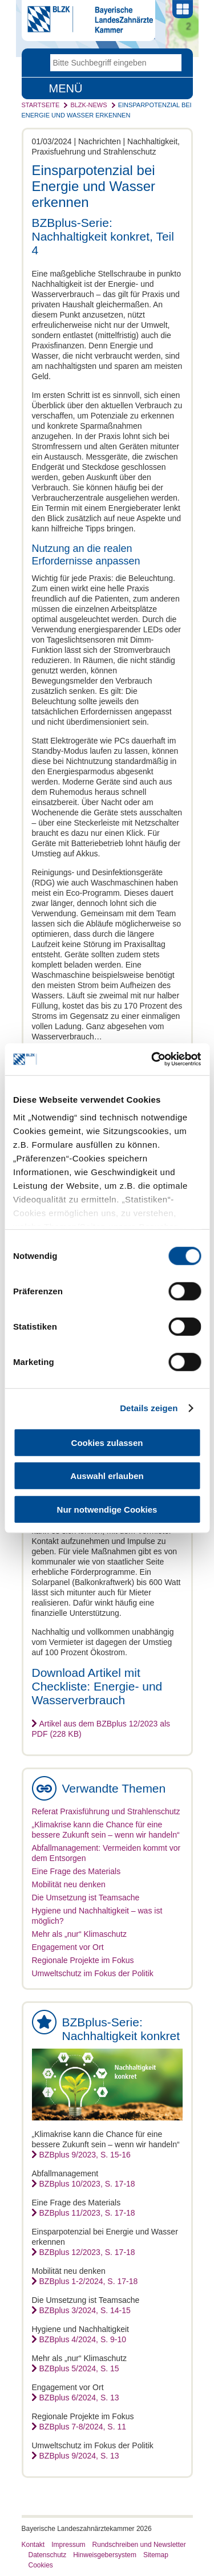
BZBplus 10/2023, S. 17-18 (87, 2183)
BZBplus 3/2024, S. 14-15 (85, 2310)
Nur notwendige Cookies (107, 1509)
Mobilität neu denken (69, 1884)
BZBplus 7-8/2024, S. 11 (83, 2426)
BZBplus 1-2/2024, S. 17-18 (88, 2281)
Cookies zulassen (107, 1442)
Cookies (41, 2565)
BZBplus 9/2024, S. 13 (79, 2455)
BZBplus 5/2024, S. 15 (79, 2368)
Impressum (68, 2545)
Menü (66, 88)
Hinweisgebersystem (104, 2555)
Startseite (41, 104)
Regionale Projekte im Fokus (83, 1960)
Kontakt (33, 2545)
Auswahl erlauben (106, 1476)
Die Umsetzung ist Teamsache (86, 1897)
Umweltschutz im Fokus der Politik (93, 1973)
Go (172, 62)
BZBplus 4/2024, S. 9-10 (83, 2339)
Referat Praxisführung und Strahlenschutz (106, 1811)
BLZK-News (88, 104)
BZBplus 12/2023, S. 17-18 (87, 2252)
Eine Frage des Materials (76, 1871)
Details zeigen (148, 1408)
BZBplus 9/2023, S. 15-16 (85, 2154)
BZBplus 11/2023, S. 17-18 (87, 2212)
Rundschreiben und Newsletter (139, 2545)
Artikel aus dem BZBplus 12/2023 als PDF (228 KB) (101, 1728)
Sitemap (155, 2555)
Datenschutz (48, 2555)
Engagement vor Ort (68, 1947)
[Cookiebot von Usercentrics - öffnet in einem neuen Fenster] (152, 1059)
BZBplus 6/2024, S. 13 (79, 2397)
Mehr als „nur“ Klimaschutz (79, 1934)
